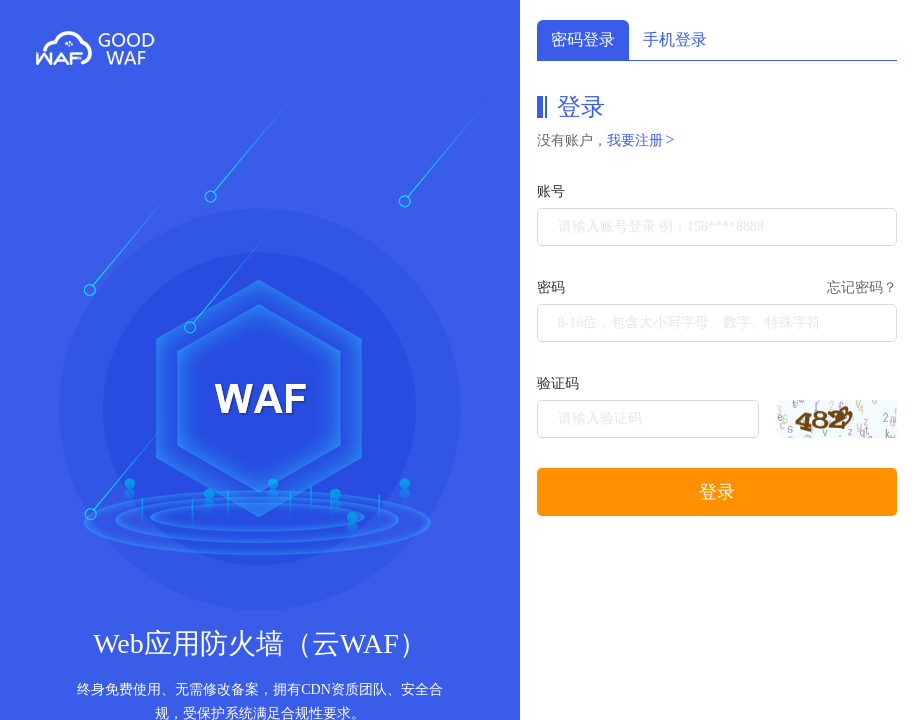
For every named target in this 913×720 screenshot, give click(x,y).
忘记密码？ (862, 287)
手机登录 (675, 39)
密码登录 (583, 39)
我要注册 (641, 140)
